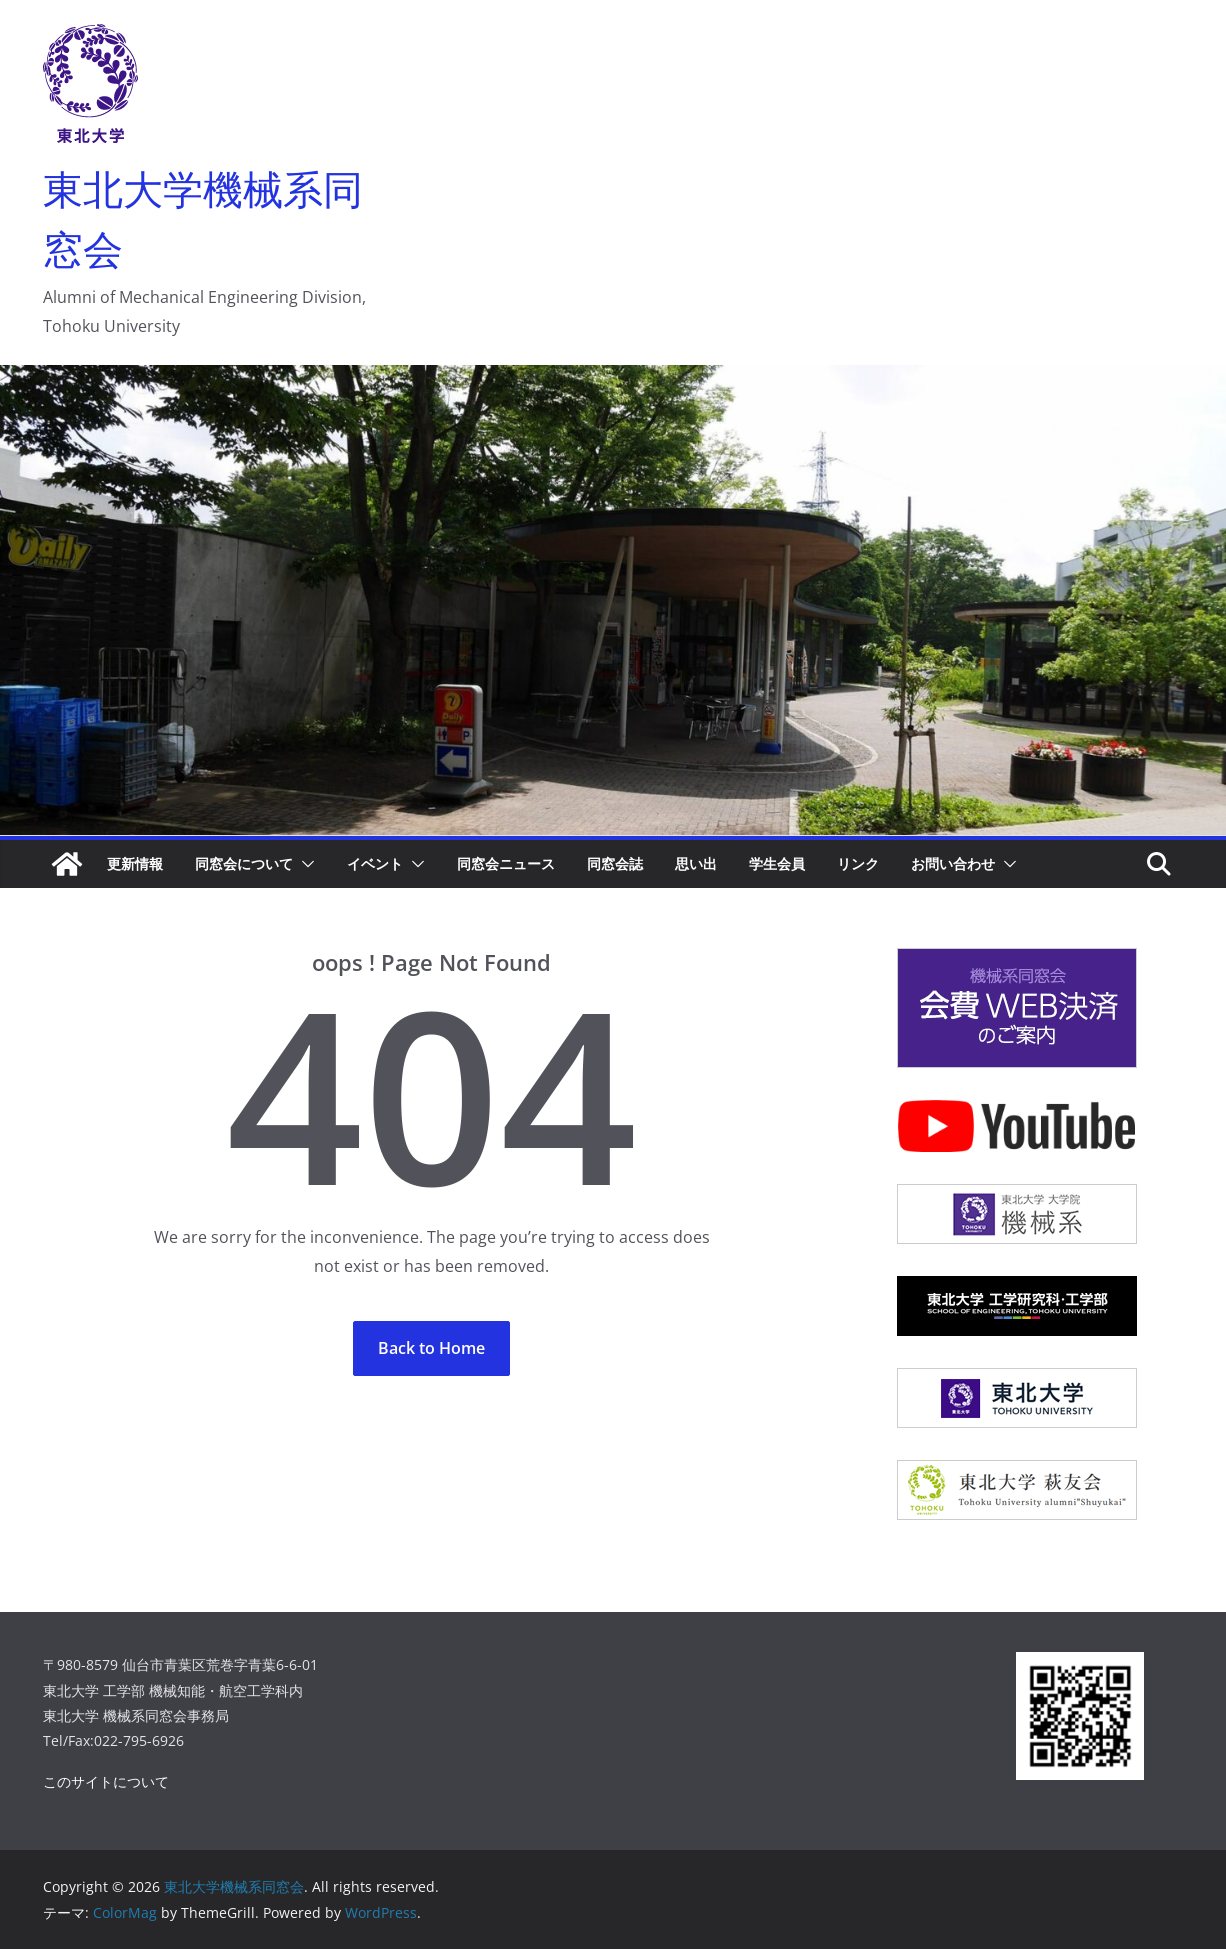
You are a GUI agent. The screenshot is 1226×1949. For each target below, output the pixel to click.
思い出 (696, 863)
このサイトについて (106, 1781)
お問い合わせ (953, 863)
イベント (375, 863)
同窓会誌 (615, 863)
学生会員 (777, 863)
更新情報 (135, 863)
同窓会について (244, 863)
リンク (858, 863)
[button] (304, 864)
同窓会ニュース (506, 863)
